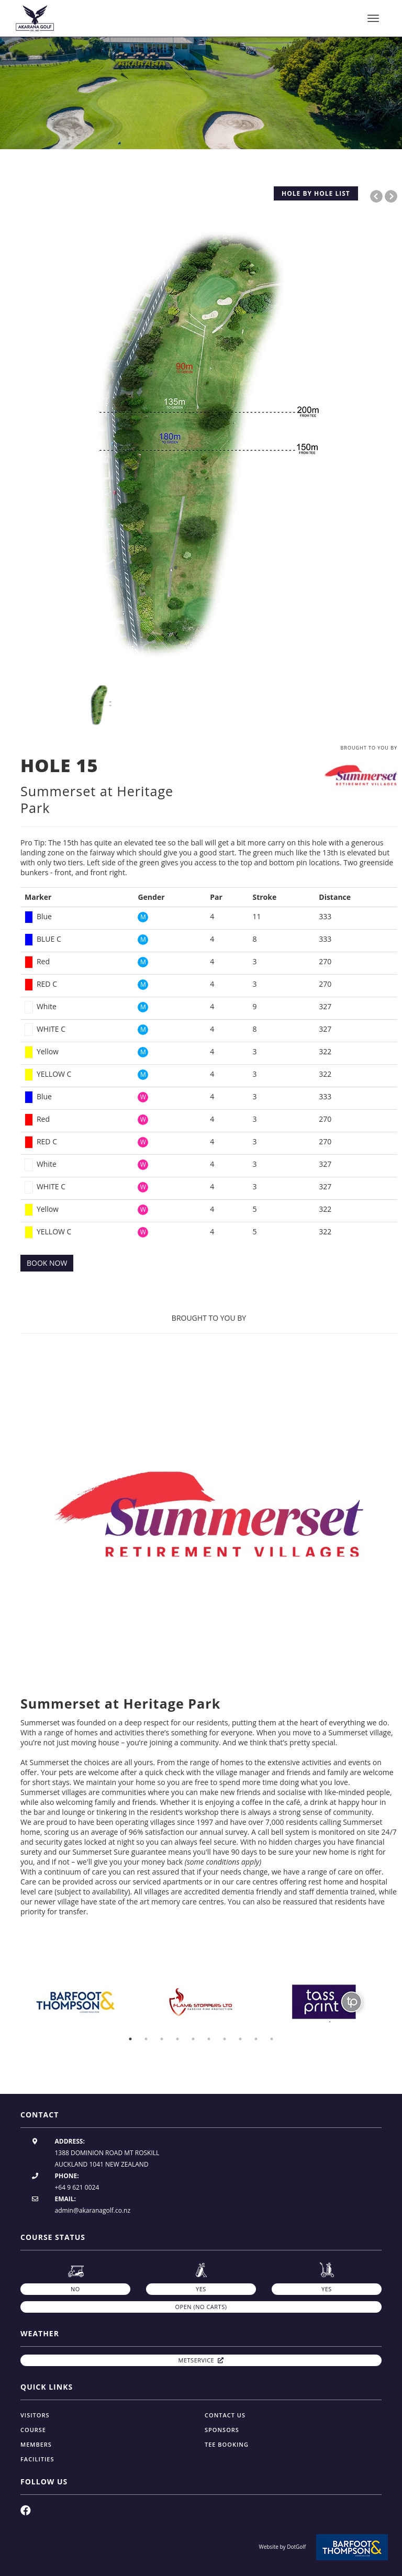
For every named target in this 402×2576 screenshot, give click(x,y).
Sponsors (222, 2430)
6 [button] (209, 2039)
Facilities (37, 2459)
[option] (201, 91)
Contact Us (225, 2415)
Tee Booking (227, 2444)
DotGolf (296, 2546)
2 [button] (146, 2039)
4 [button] (177, 2039)
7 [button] (224, 2039)
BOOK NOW (47, 1263)
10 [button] (271, 2039)
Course (33, 2430)
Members (36, 2444)
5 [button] (193, 2039)
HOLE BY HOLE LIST (316, 193)
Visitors (35, 2415)
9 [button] (256, 2039)
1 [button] (130, 2039)
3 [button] (162, 2039)
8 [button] (240, 2039)
